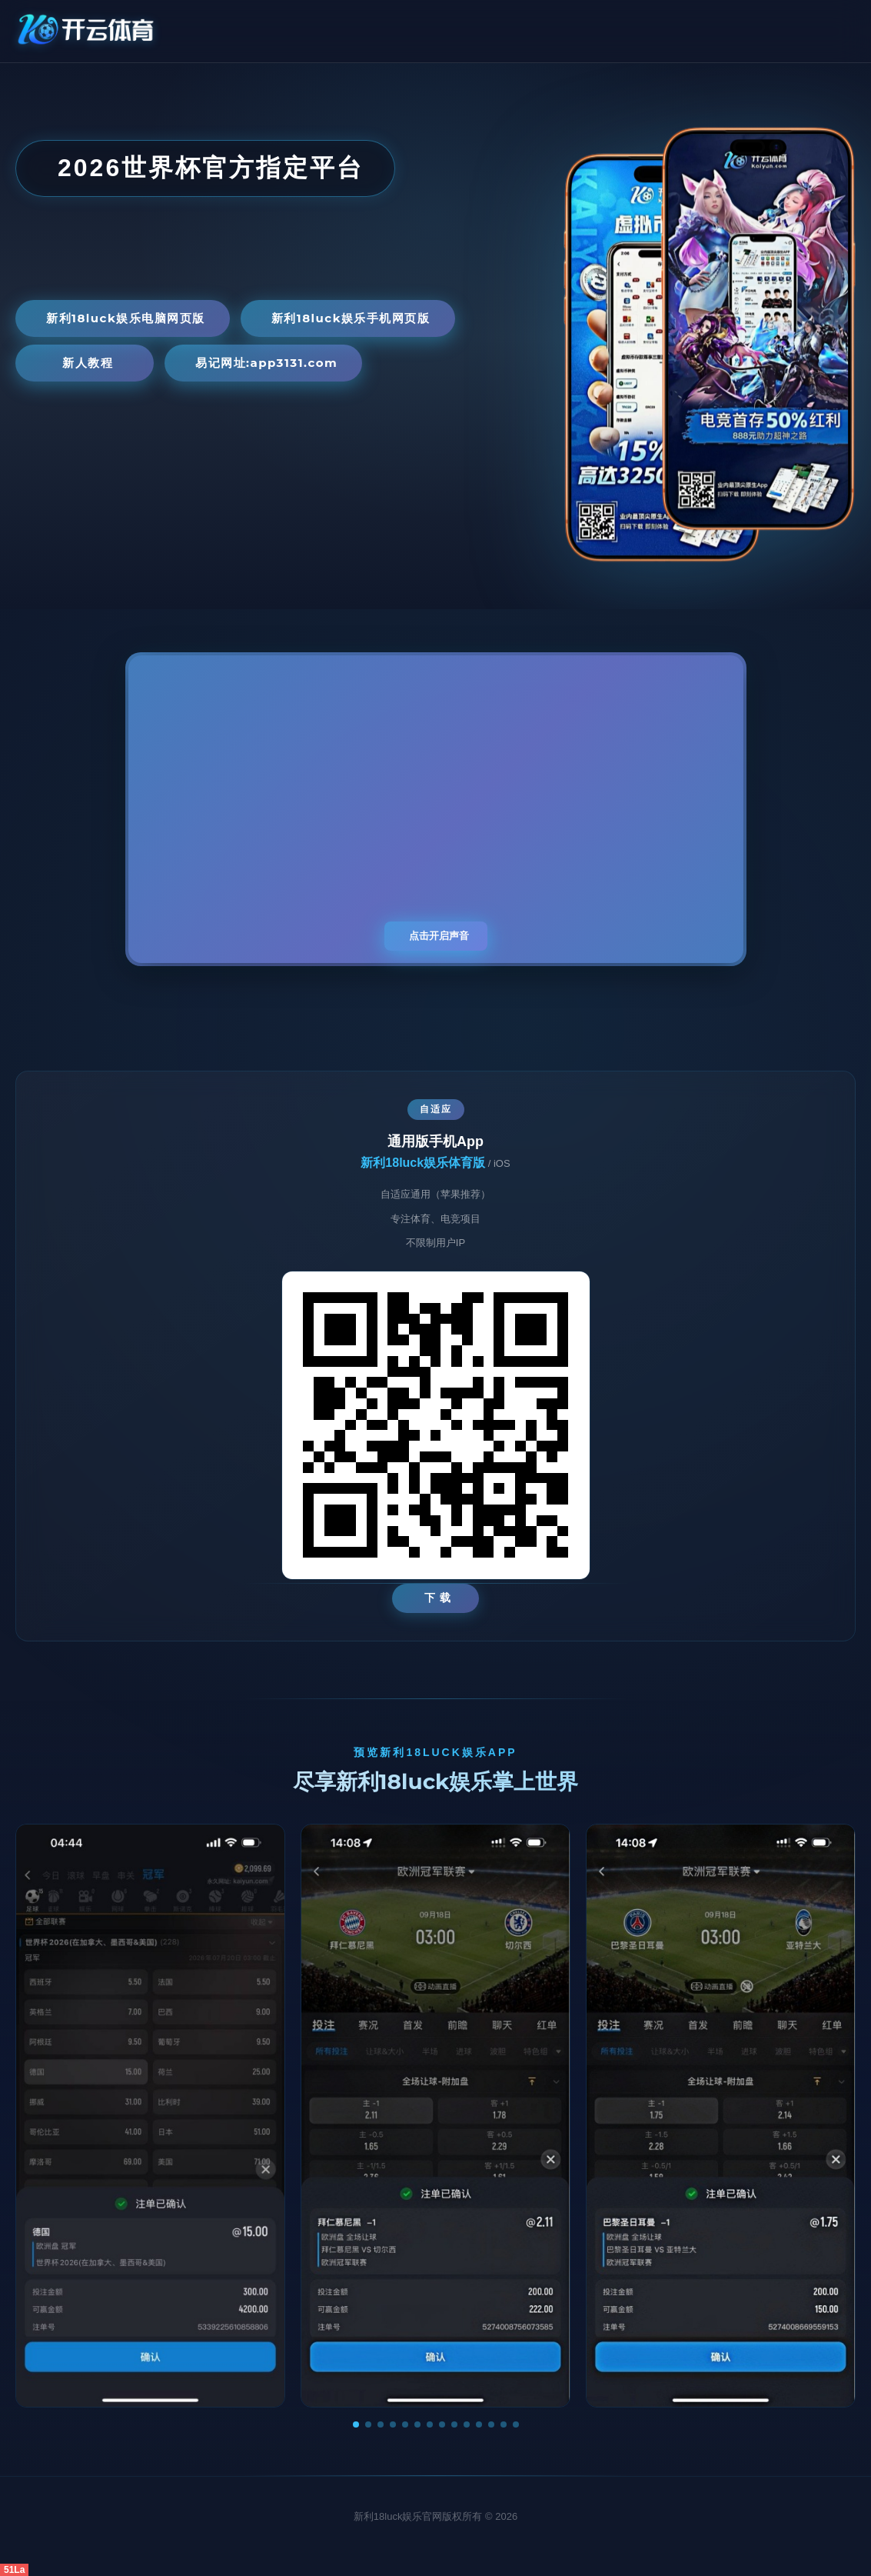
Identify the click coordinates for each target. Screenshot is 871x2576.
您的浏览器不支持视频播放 (435, 809)
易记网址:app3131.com (266, 362)
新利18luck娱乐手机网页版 (351, 318)
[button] (356, 2424)
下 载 (437, 1597)
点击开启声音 (439, 935)
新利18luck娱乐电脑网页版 (125, 318)
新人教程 (87, 362)
